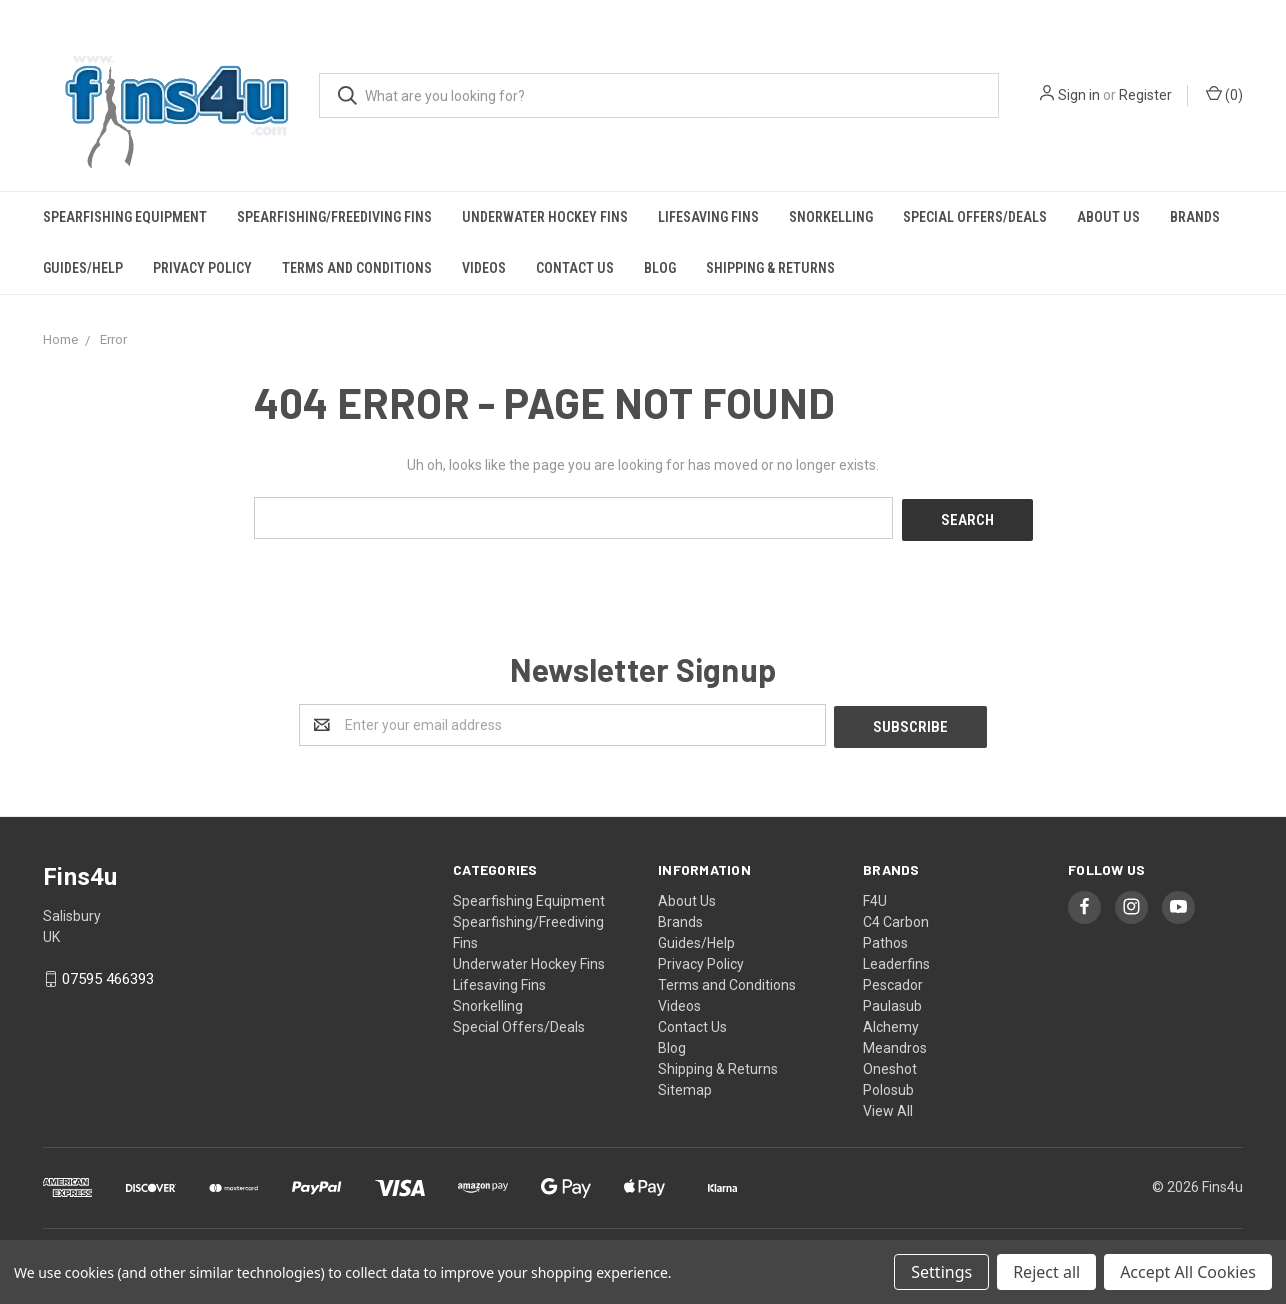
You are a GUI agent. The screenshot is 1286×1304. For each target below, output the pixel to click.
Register (1145, 95)
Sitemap (685, 1085)
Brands (1195, 217)
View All (888, 1106)
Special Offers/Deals (975, 217)
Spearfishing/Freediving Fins (334, 217)
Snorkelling (831, 217)
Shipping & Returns (770, 268)
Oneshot (890, 1064)
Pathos (885, 938)
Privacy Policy (202, 268)
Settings (941, 1272)
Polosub (888, 1085)
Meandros (895, 1043)
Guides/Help (83, 268)
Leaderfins (896, 959)
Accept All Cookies (1188, 1272)
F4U (875, 896)
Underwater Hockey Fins (545, 217)
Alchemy (891, 1022)
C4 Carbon (896, 917)
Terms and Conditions (357, 268)
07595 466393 (108, 975)
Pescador (893, 980)
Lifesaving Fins (708, 217)
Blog (660, 268)
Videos (484, 268)
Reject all (1046, 1272)
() (1224, 94)
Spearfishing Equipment (125, 217)
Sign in (1079, 95)
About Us (1108, 217)
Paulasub (892, 1001)
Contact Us (575, 268)
